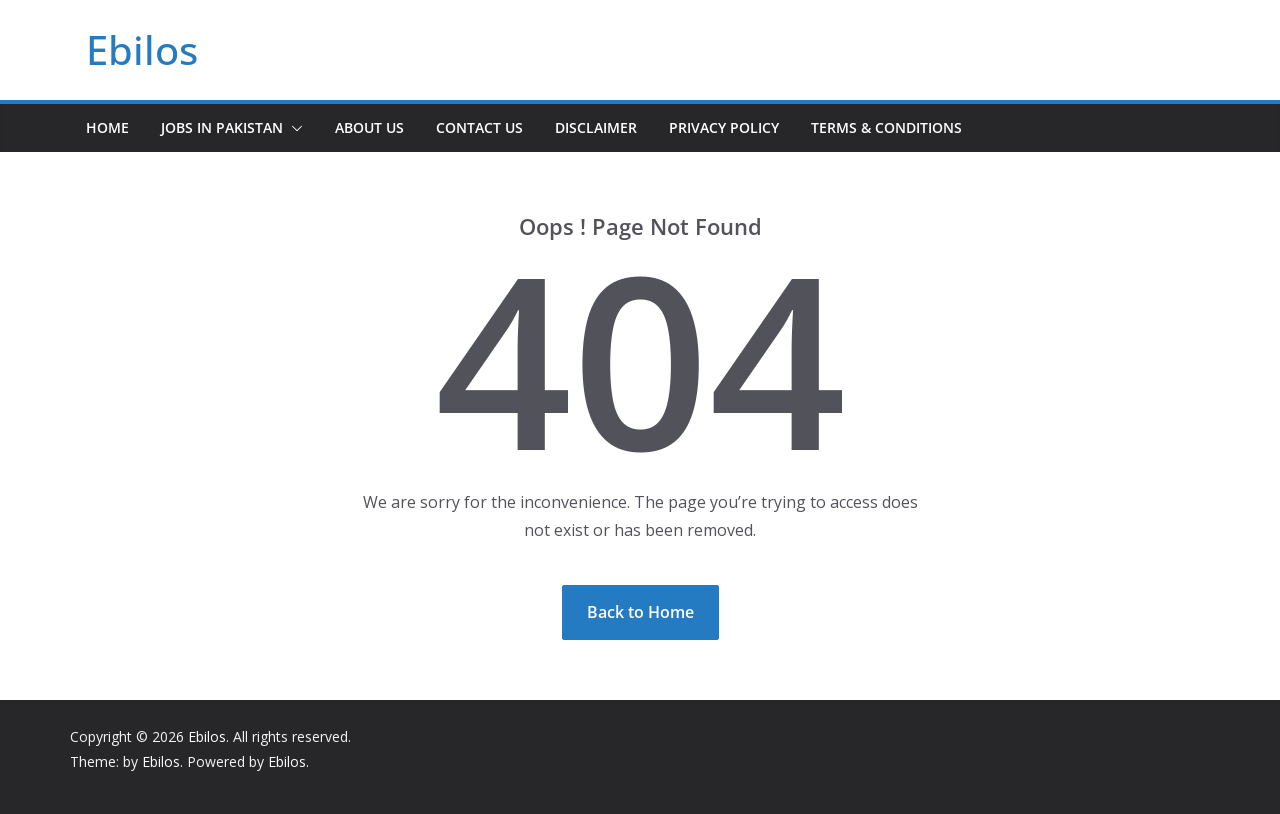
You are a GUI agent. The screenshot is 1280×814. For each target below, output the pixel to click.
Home (107, 127)
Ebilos (142, 49)
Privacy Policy (724, 127)
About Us (369, 127)
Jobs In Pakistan (222, 127)
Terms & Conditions (886, 127)
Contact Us (479, 127)
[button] (293, 128)
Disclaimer (596, 127)
